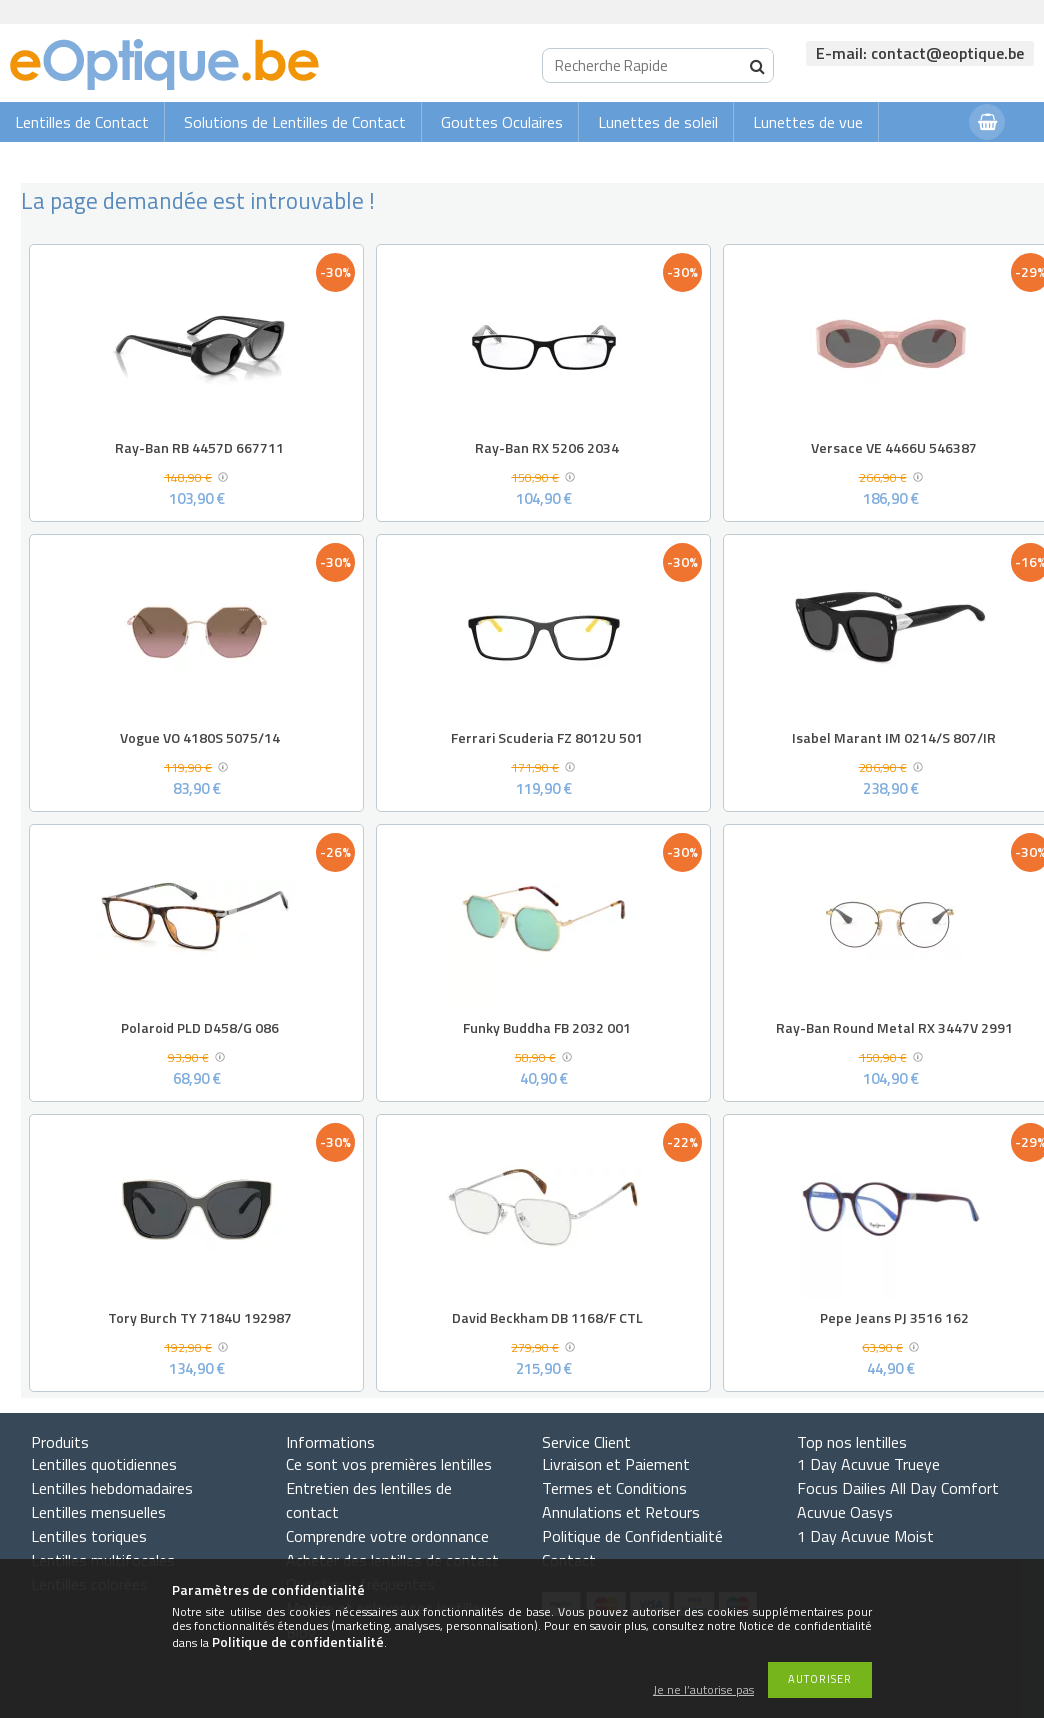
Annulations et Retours (621, 1512)
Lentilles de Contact (82, 122)
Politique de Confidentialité (632, 1536)
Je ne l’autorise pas (703, 1690)
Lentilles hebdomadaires (112, 1488)
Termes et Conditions (614, 1488)
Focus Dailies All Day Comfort (898, 1488)
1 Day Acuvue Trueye (868, 1464)
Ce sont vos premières (389, 1464)
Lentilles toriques (89, 1536)
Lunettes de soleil (658, 122)
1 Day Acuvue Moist (865, 1536)
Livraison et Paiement (616, 1464)
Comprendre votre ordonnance (387, 1536)
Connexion (914, 161)
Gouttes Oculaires (502, 122)
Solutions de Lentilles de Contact (295, 122)
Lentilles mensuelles (98, 1512)
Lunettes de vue (808, 122)
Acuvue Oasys (845, 1512)
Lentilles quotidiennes (104, 1464)
